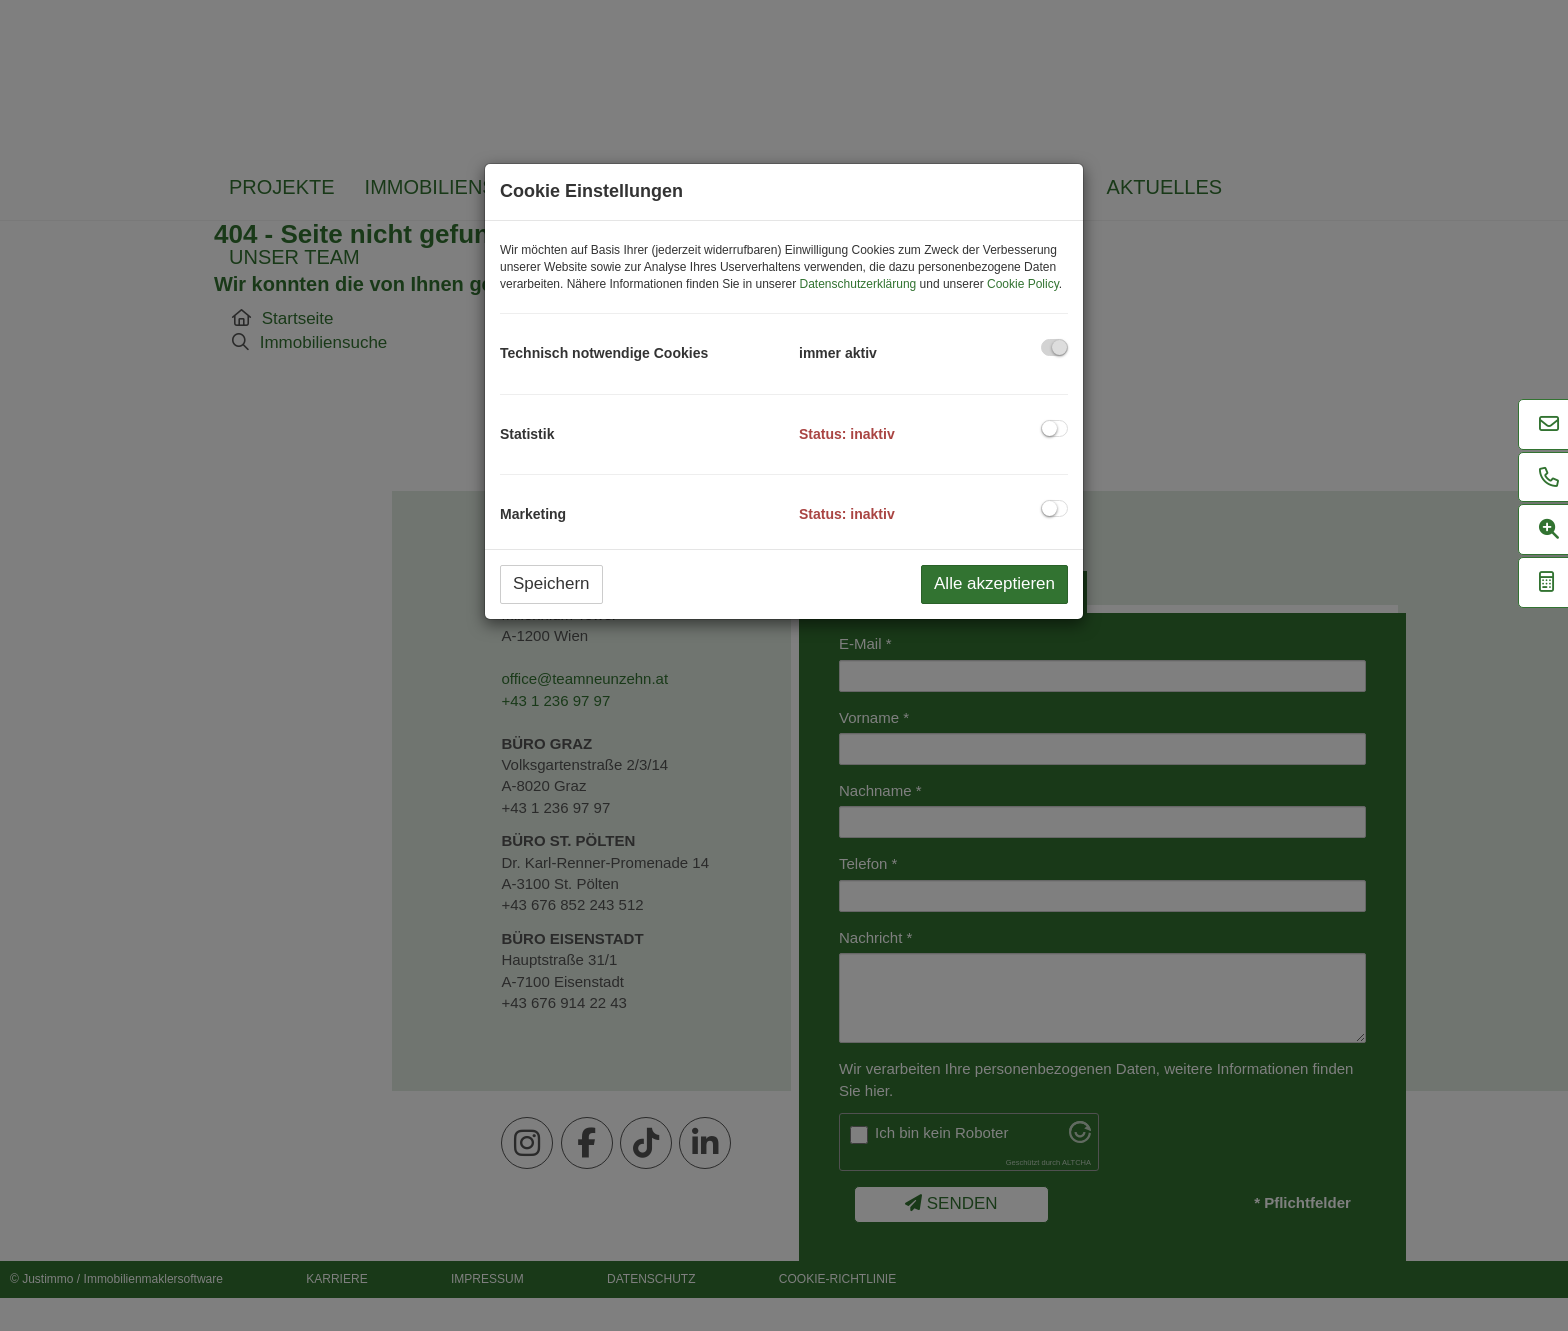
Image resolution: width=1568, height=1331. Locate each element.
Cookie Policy (1023, 284)
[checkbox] (1054, 347)
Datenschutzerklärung (858, 284)
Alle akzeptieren (994, 583)
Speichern (551, 583)
